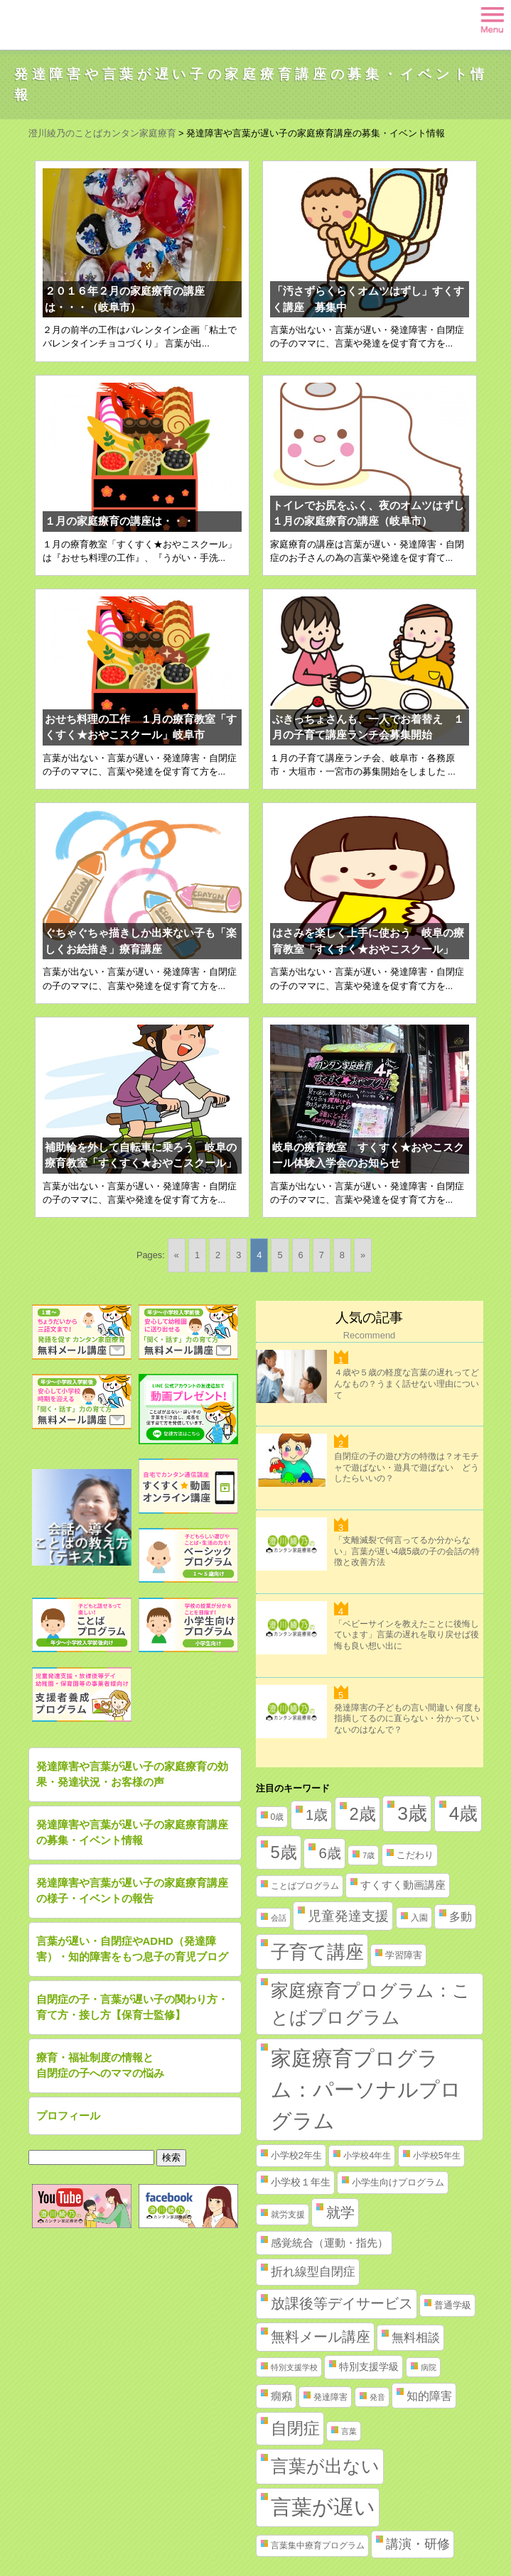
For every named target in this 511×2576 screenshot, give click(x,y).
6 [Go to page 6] (300, 1255)
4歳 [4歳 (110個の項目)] (463, 1813)
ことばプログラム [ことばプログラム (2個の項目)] (305, 1886)
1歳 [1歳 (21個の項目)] (317, 1815)
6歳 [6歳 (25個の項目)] (329, 1853)
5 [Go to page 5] (279, 1255)
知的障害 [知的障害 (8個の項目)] (429, 2395)
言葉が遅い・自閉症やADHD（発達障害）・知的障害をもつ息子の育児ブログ (132, 1949)
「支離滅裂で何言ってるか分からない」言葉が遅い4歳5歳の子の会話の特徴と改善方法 (407, 1551)
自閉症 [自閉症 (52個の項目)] (295, 2428)
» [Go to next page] (362, 1255)
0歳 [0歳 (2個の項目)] (277, 1817)
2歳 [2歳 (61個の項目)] (363, 1813)
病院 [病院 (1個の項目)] (428, 2367)
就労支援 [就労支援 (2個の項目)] (288, 2215)
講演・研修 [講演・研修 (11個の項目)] (418, 2544)
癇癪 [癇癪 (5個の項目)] (281, 2396)
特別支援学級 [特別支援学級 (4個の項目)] (369, 2366)
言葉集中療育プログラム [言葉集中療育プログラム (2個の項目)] (318, 2545)
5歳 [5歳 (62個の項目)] (284, 1852)
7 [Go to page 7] (321, 1255)
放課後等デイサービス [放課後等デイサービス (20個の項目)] (342, 2303)
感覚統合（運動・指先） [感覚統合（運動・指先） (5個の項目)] (329, 2243)
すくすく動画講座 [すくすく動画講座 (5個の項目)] (403, 1885)
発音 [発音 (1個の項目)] (377, 2397)
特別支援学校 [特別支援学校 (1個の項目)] (294, 2367)
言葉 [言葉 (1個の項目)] (349, 2431)
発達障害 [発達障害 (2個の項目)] (330, 2397)
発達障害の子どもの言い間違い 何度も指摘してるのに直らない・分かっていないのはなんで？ (407, 1719)
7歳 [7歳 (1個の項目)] (368, 1855)
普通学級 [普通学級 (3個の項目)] (452, 2305)
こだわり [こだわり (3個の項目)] (415, 1855)
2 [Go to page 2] (217, 1255)
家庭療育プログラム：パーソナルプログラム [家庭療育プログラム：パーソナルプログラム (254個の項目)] (366, 2089)
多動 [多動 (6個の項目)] (460, 1917)
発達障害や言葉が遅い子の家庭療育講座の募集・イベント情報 (132, 1832)
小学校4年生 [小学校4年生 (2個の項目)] (367, 2156)
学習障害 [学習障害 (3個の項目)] (403, 1955)
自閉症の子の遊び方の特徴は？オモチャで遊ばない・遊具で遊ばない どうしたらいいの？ (406, 1467)
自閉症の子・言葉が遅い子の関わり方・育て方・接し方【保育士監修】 (132, 2007)
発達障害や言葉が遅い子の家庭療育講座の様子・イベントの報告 (132, 1891)
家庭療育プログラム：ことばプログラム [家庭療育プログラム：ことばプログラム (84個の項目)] (370, 2003)
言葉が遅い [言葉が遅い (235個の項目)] (323, 2507)
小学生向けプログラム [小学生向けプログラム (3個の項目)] (398, 2182)
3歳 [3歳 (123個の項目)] (412, 1813)
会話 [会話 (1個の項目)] (278, 1918)
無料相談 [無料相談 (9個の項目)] (416, 2338)
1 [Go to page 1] (197, 1255)
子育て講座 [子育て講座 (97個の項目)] (317, 1952)
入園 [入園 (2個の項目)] (419, 1918)
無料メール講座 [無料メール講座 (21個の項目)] (320, 2337)
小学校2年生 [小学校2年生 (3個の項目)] (296, 2155)
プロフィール (68, 2116)
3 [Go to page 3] (238, 1255)
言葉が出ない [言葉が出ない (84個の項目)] (325, 2466)
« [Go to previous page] (176, 1255)
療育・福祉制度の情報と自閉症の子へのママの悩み (100, 2065)
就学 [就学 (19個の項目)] (340, 2212)
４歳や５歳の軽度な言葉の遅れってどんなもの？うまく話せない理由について (406, 1383)
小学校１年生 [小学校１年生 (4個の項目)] (300, 2182)
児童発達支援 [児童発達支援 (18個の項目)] (348, 1916)
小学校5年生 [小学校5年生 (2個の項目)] (437, 2156)
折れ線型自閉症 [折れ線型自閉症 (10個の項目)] (313, 2271)
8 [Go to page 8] (342, 1255)
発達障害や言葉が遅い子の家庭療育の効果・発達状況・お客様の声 (132, 1774)
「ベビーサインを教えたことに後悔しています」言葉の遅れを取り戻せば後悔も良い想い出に (406, 1635)
